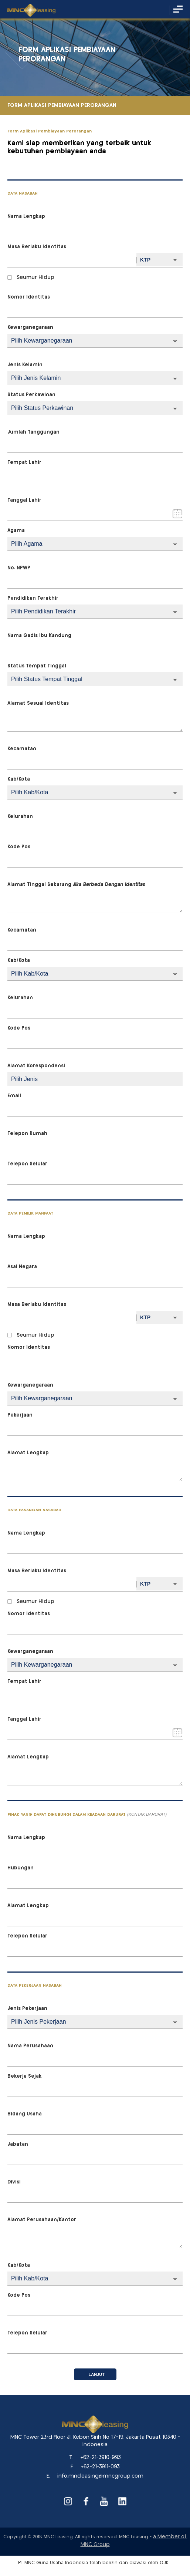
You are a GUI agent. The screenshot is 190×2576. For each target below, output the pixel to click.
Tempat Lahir (24, 462)
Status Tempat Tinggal (36, 666)
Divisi (14, 2182)
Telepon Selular (27, 1164)
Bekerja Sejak (24, 2076)
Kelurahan (20, 816)
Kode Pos (18, 847)
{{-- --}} (95, 612)
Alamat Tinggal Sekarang (76, 884)
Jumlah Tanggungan (33, 432)
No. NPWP (18, 568)
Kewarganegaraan (30, 327)
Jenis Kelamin (25, 365)
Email (14, 1096)
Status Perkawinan (31, 395)
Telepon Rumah (27, 1133)
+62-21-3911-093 (100, 2466)
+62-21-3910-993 (101, 2457)
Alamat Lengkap (28, 1453)
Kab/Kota (18, 779)
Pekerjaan (20, 1415)
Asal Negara (22, 1267)
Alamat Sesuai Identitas (38, 703)
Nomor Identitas (28, 297)
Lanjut (97, 2374)
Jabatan (17, 2144)
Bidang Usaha (24, 2114)
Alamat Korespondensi (36, 1066)
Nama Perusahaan (30, 2046)
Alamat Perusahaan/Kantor (41, 2220)
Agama (16, 530)
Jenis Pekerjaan (27, 2008)
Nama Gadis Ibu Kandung (39, 635)
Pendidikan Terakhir (32, 598)
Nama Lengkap (26, 216)
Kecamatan (21, 749)
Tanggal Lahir (24, 500)
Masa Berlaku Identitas (36, 247)
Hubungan (20, 1868)
